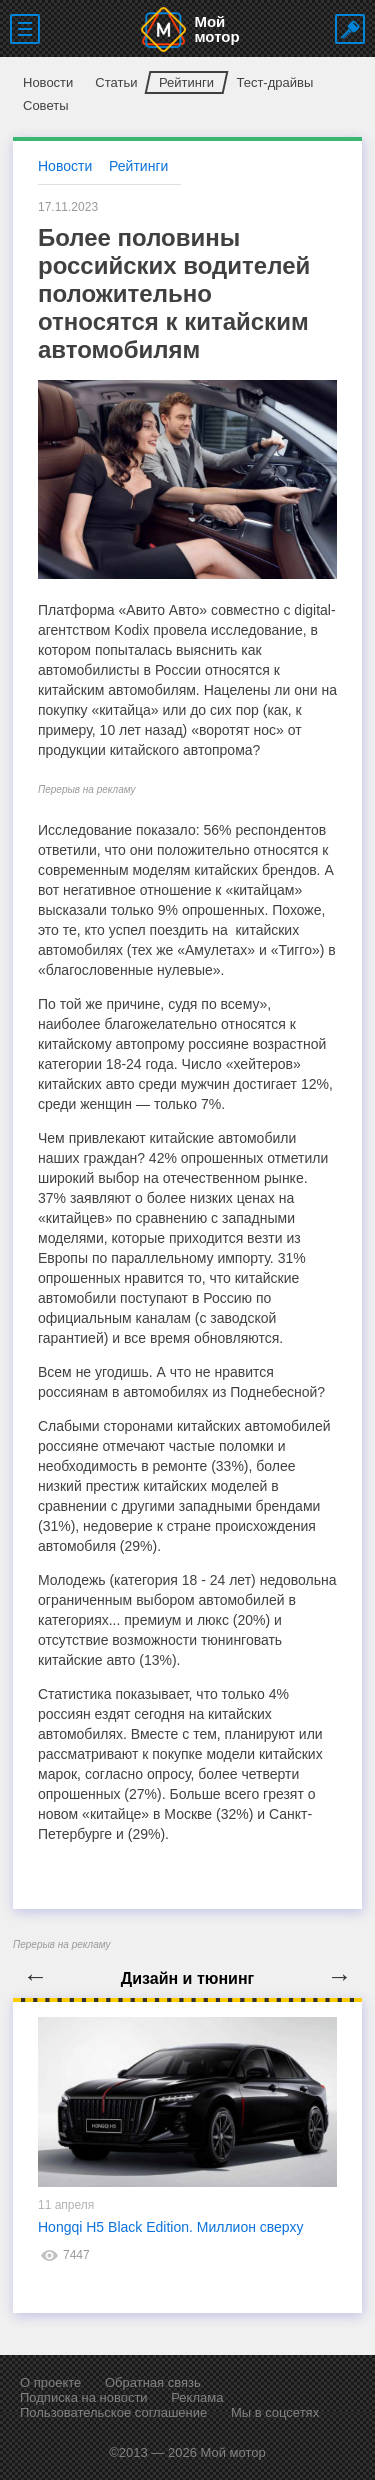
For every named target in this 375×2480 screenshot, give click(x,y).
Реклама (197, 2397)
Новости (48, 82)
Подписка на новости (84, 2397)
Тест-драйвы (274, 82)
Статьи (116, 82)
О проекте (50, 2382)
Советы (45, 105)
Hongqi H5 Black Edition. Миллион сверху (171, 2227)
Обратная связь (153, 2382)
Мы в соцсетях (275, 2412)
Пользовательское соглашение (113, 2412)
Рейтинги (186, 82)
